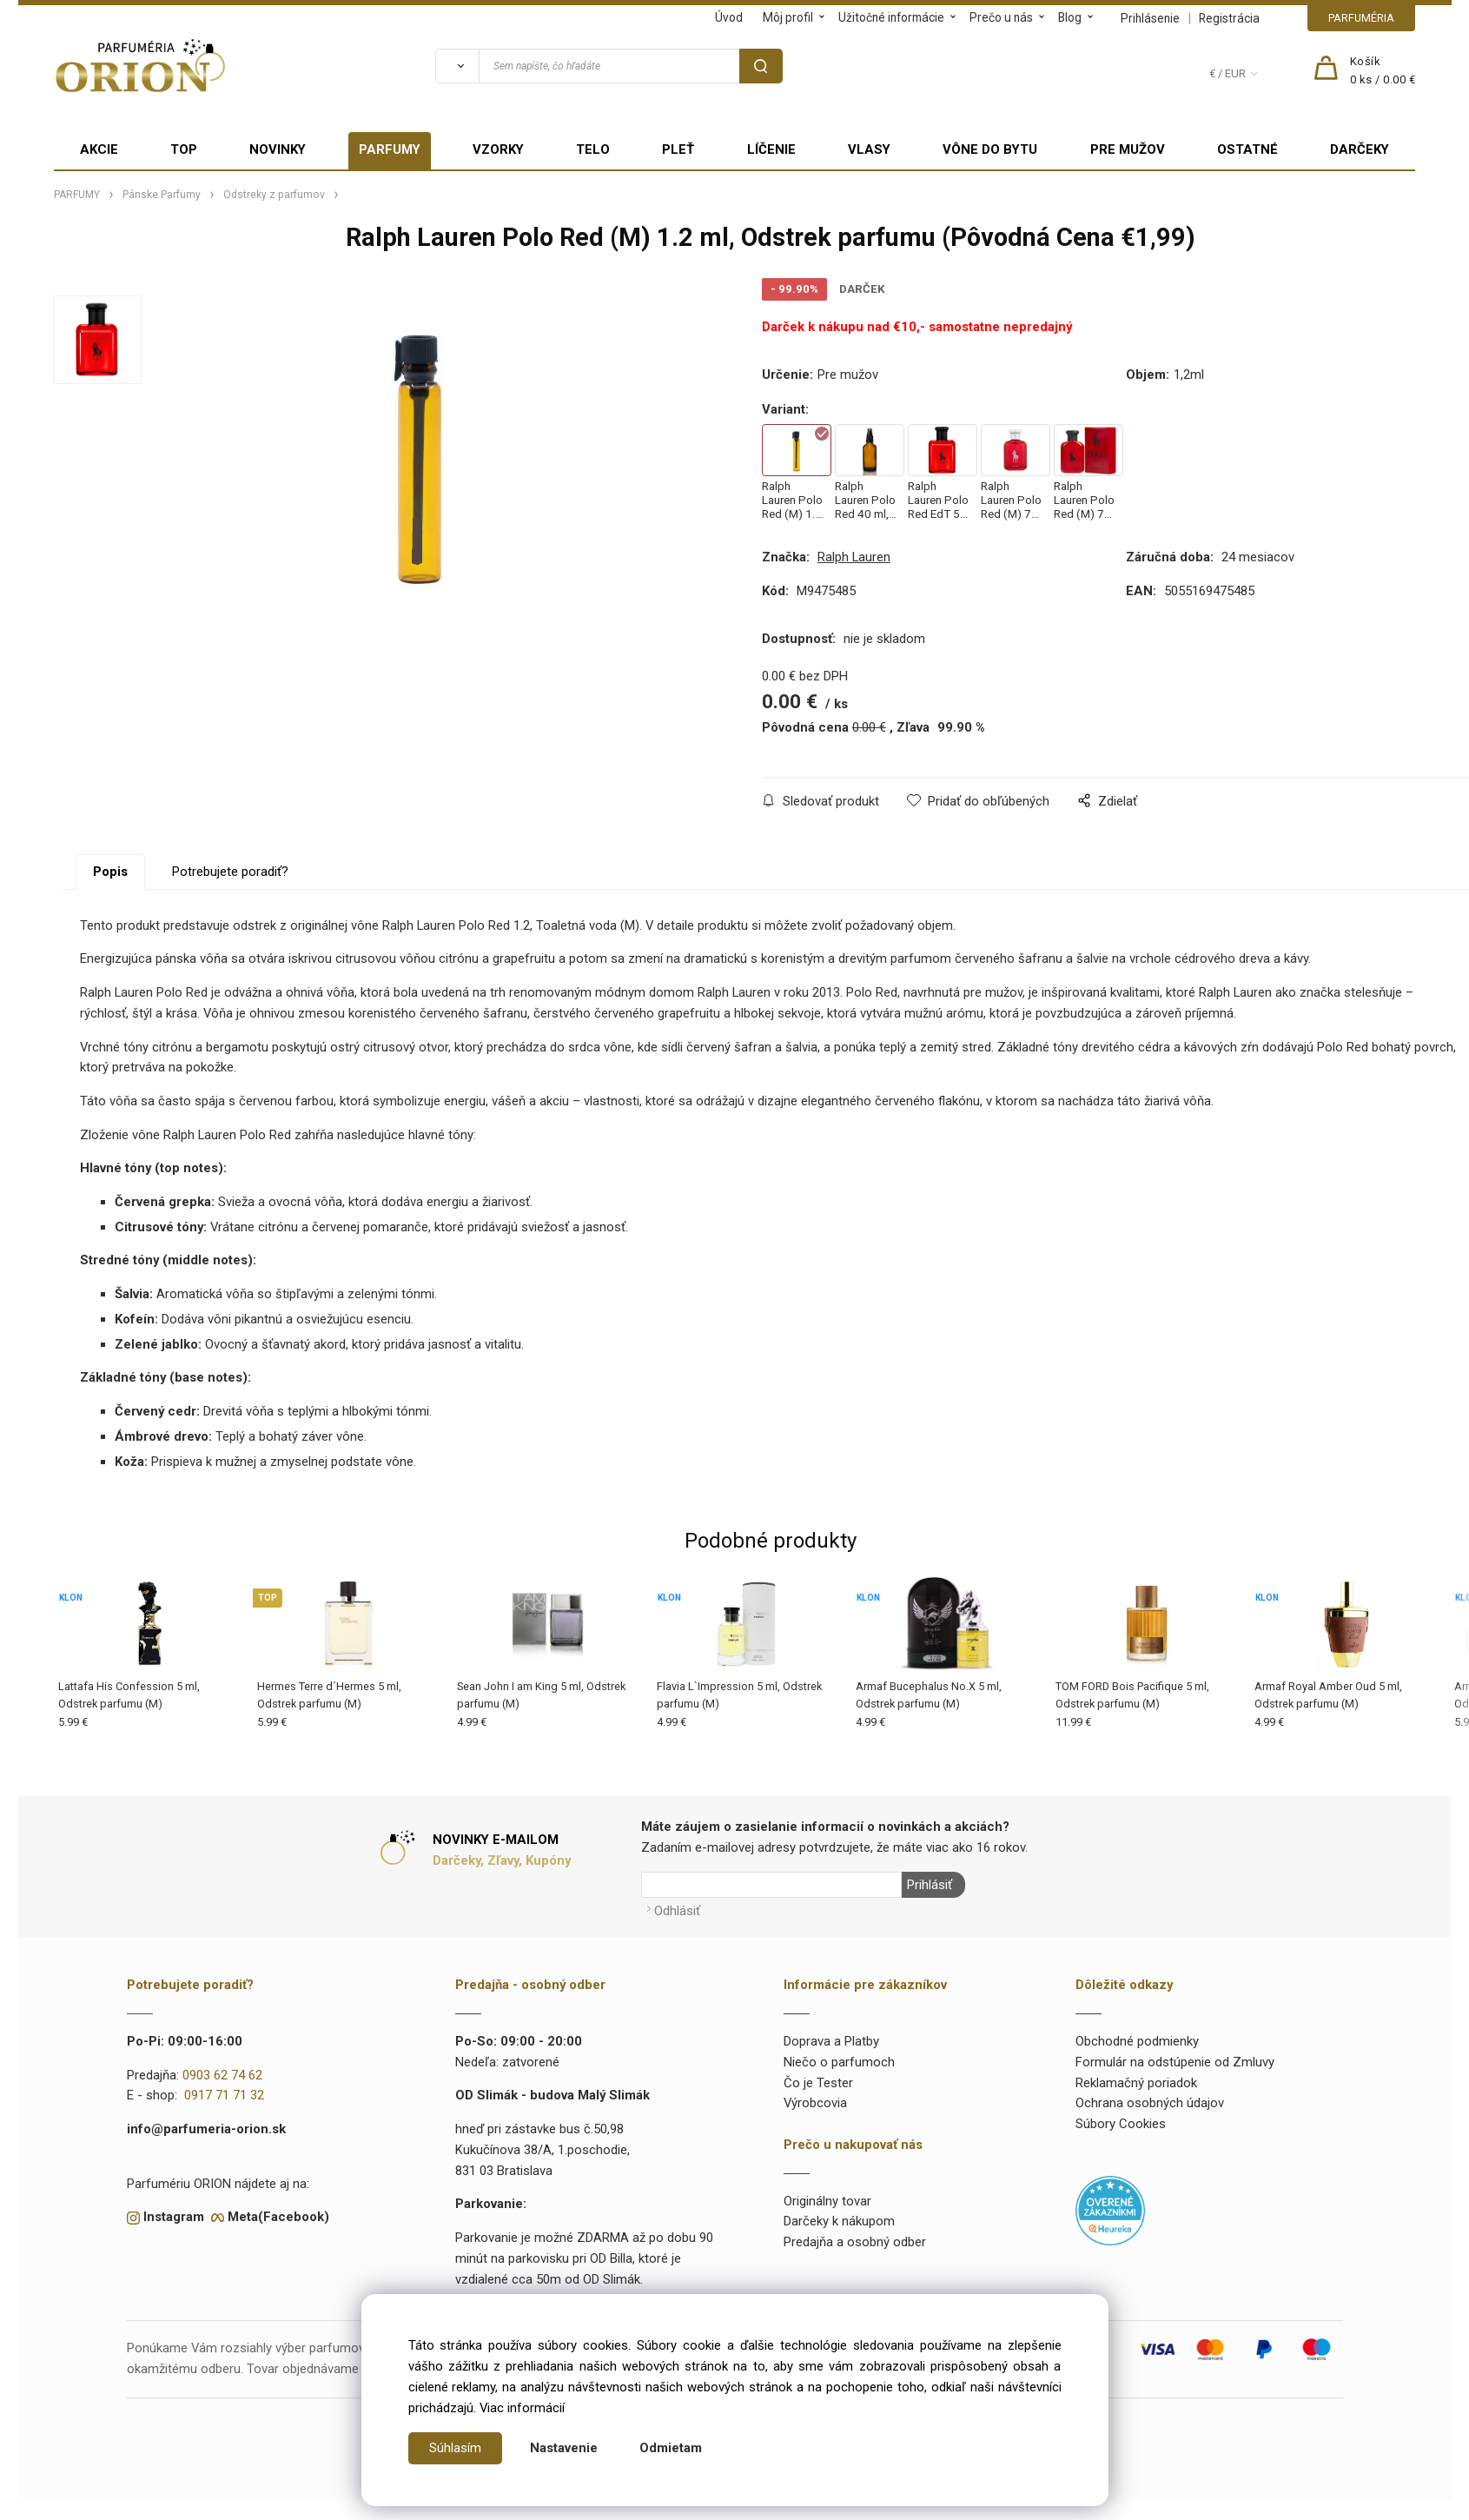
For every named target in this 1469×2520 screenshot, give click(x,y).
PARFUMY (389, 149)
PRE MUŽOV (1127, 149)
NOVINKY (277, 149)
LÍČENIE (771, 149)
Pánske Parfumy (161, 195)
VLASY (869, 149)
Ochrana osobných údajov (1149, 2102)
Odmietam (670, 2448)
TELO (593, 149)
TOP (183, 149)
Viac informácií (522, 2408)
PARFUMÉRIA (1361, 17)
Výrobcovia (815, 2102)
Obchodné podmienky (1137, 2040)
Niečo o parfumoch (839, 2061)
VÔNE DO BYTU (990, 149)
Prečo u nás (1001, 17)
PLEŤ (678, 149)
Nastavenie (564, 2448)
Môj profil (788, 17)
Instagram (173, 2216)
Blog (1070, 17)
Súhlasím (455, 2448)
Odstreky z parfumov (274, 195)
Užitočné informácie (891, 17)
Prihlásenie (1150, 18)
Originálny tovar (827, 2200)
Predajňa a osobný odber (855, 2241)
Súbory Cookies (1120, 2123)
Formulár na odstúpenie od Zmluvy (1174, 2061)
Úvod (729, 17)
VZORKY (498, 149)
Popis (110, 871)
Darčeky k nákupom (839, 2220)
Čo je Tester (818, 2081)
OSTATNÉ (1247, 149)
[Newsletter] (771, 1885)
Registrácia (1229, 18)
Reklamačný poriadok (1136, 2081)
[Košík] (1383, 71)
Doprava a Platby (831, 2040)
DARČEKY (1359, 149)
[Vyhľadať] (457, 66)
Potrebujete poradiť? (230, 871)
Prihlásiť (928, 1885)
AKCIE (99, 149)
